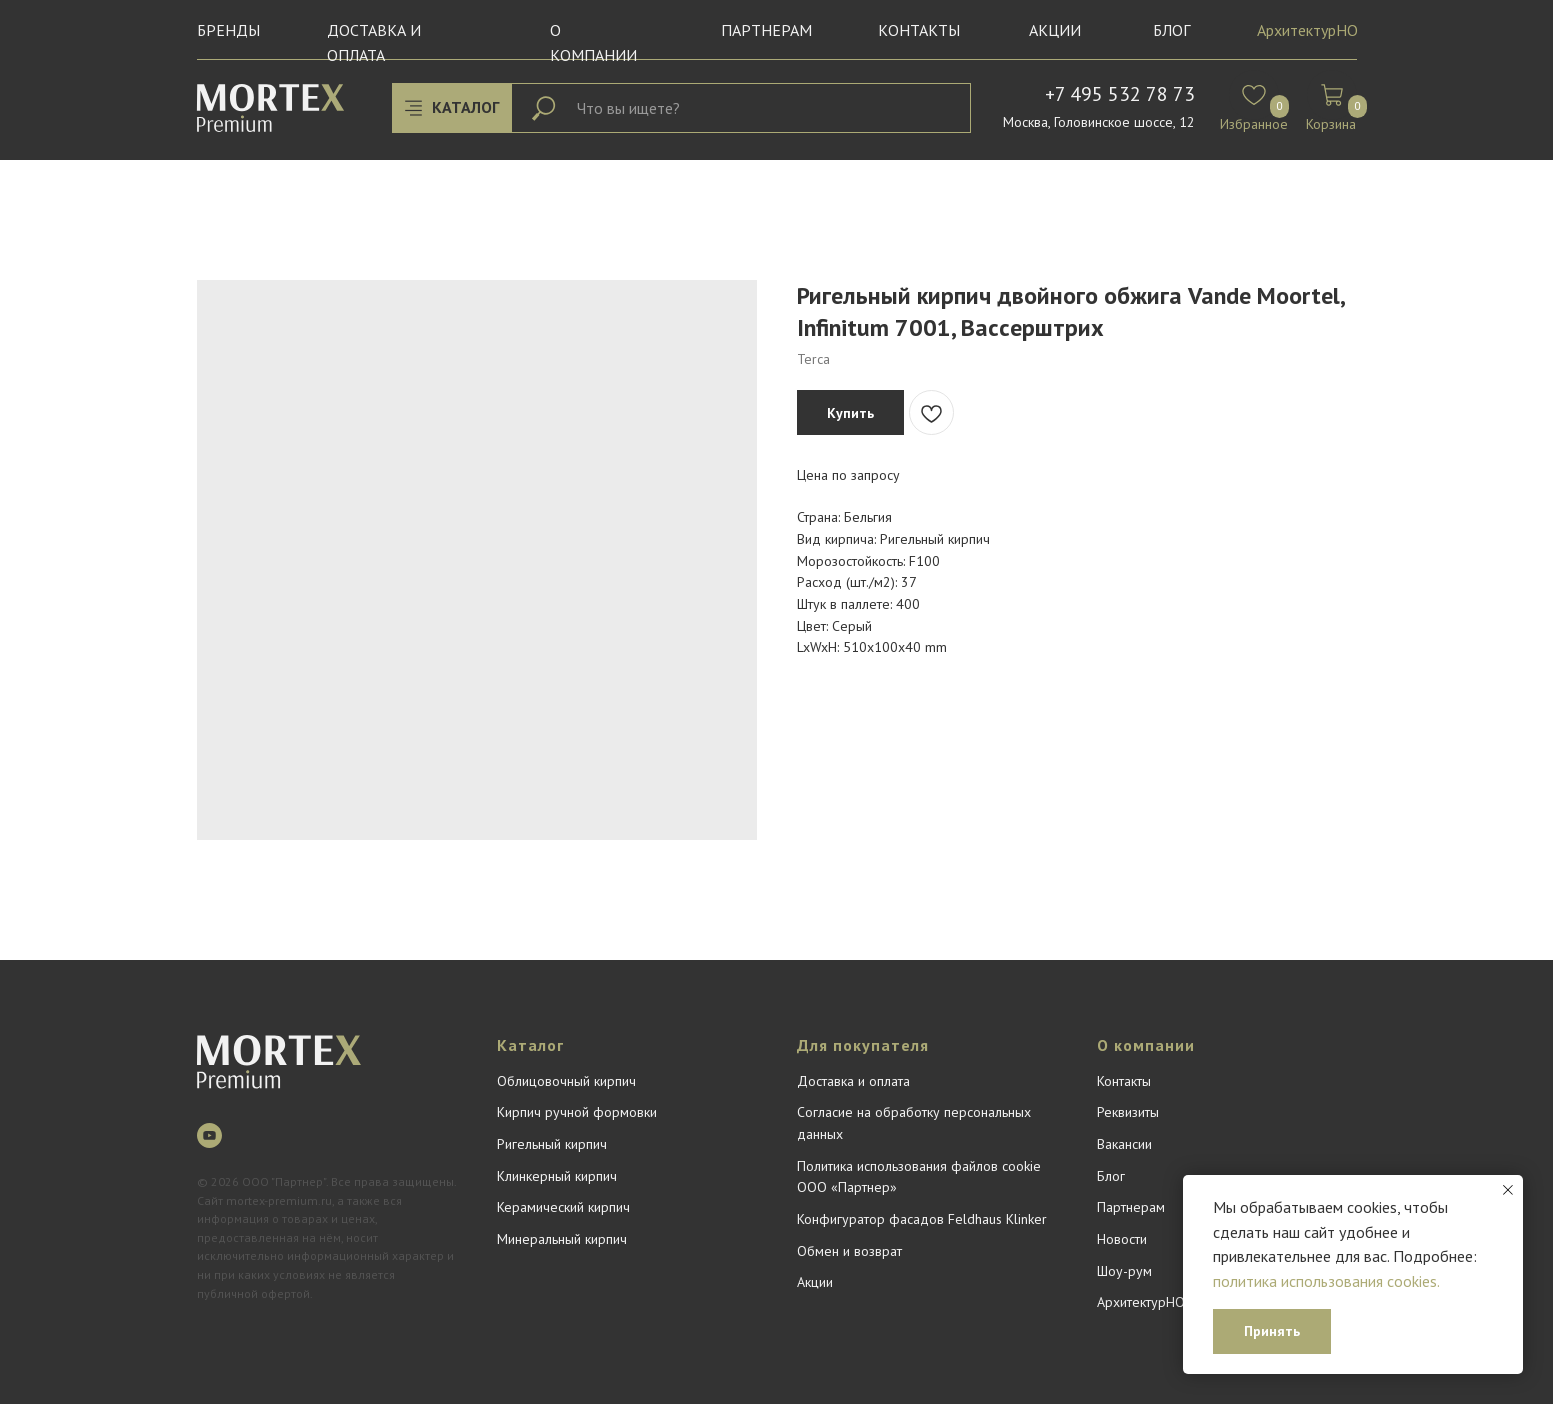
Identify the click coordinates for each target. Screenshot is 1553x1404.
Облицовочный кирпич (566, 1081)
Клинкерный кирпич (557, 1176)
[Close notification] (1508, 1190)
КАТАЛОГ (465, 107)
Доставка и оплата (853, 1081)
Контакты (919, 30)
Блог (1111, 1176)
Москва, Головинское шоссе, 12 (1099, 122)
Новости (1122, 1239)
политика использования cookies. (1326, 1281)
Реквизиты (1128, 1112)
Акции (1055, 30)
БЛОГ (1171, 30)
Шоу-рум (1124, 1271)
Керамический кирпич (563, 1207)
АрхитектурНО (1307, 30)
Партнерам (766, 30)
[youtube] (209, 1135)
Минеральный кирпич (562, 1239)
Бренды (228, 30)
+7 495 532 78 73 (1120, 94)
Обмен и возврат (849, 1251)
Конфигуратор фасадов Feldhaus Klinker (922, 1219)
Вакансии (1124, 1144)
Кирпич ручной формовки (577, 1112)
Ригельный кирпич (552, 1144)
